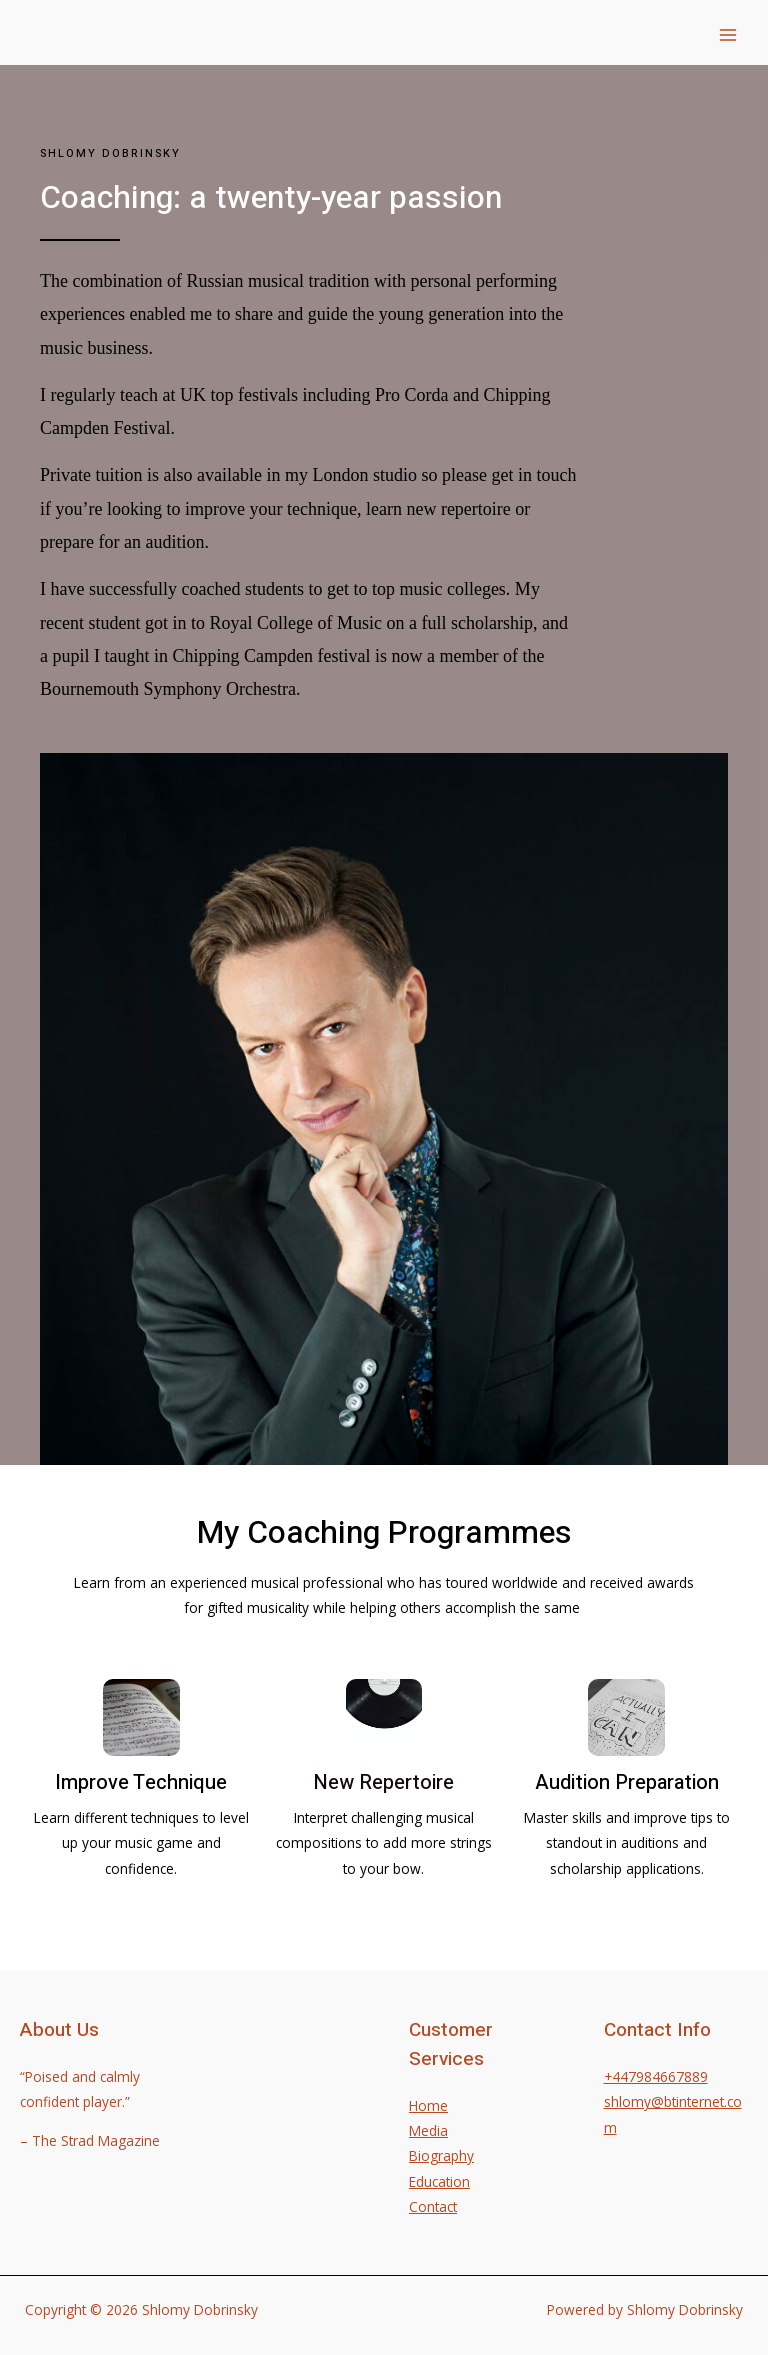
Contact (433, 2206)
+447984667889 (656, 2076)
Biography (441, 2155)
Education (439, 2181)
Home (428, 2105)
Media (428, 2130)
